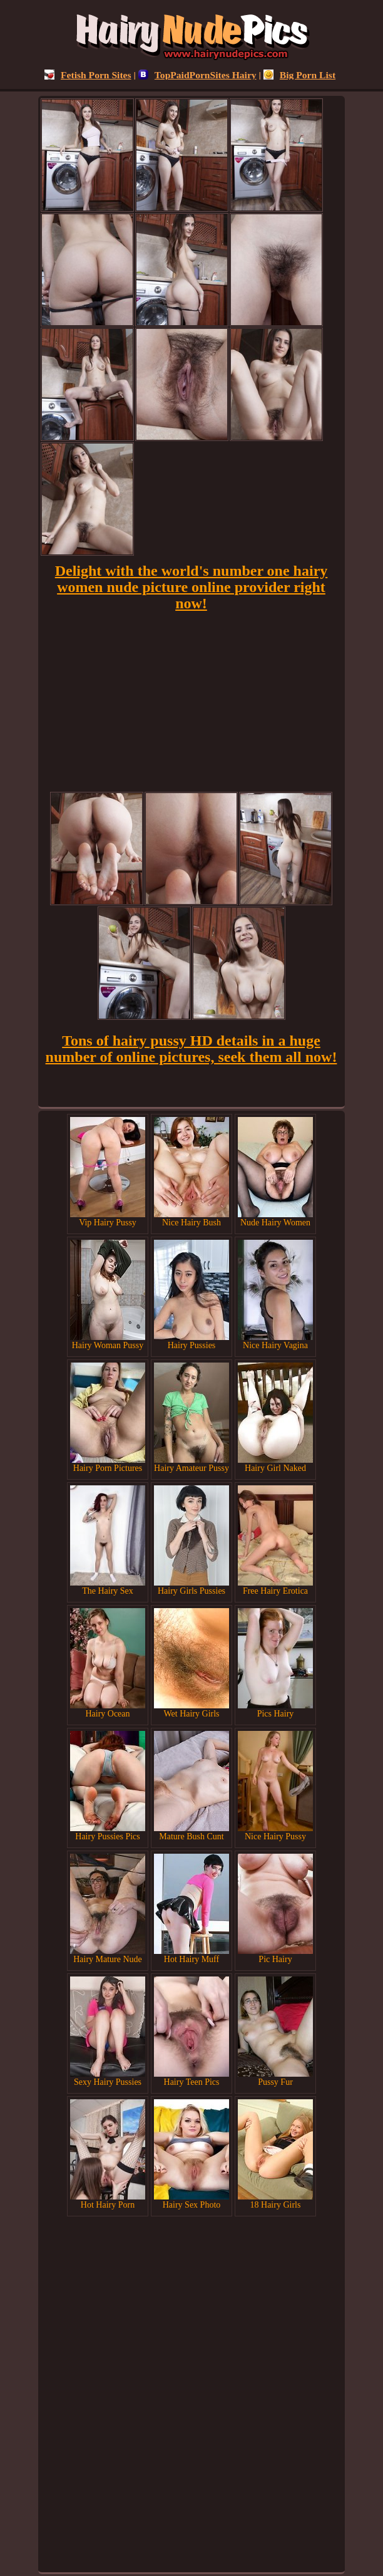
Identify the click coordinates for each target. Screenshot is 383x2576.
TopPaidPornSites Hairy (197, 75)
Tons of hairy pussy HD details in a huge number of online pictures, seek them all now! (191, 1048)
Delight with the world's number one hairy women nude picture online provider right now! (191, 587)
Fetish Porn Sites (87, 75)
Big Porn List (299, 75)
